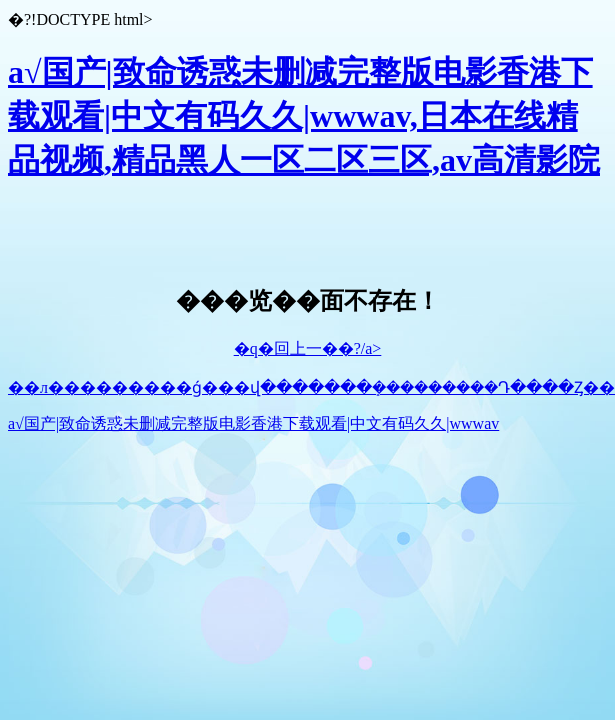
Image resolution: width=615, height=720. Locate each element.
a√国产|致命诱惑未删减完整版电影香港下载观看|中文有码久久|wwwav (253, 423)
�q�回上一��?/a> (308, 348)
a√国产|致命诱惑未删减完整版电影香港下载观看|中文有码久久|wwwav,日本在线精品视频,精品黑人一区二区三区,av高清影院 (304, 116)
